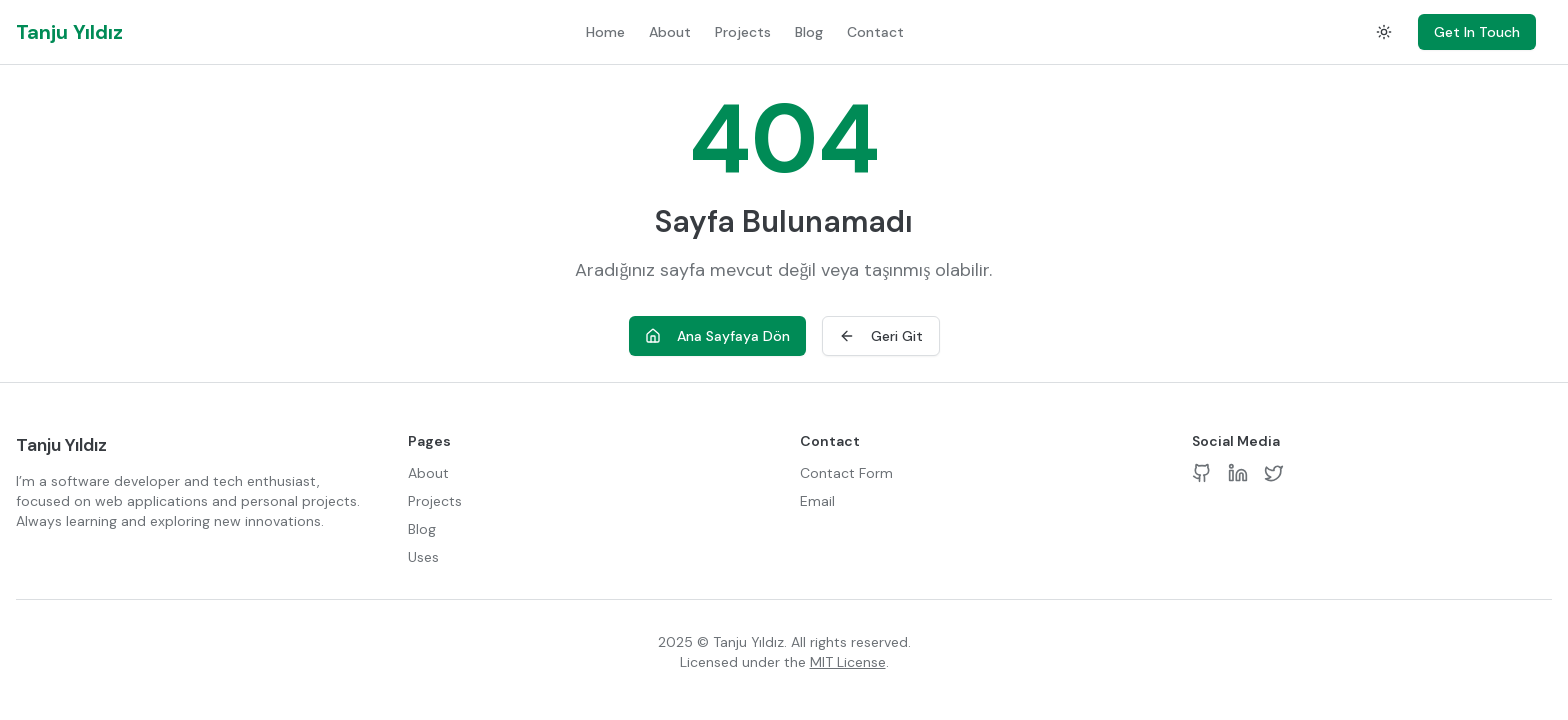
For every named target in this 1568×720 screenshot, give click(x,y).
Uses (423, 557)
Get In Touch (1477, 32)
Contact (875, 32)
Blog (809, 32)
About (670, 32)
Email (817, 501)
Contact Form (846, 473)
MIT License (848, 662)
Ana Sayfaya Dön (717, 336)
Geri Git (881, 336)
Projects (743, 32)
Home (605, 32)
